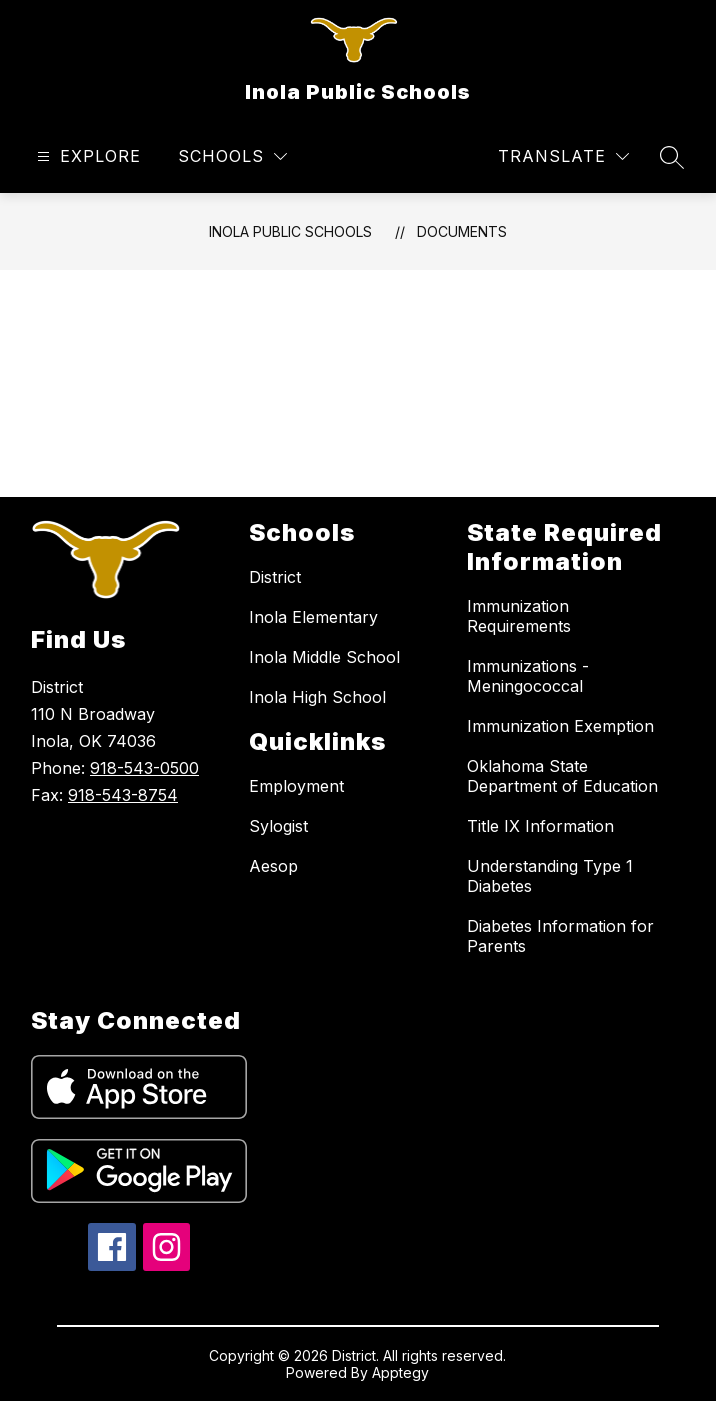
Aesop (273, 866)
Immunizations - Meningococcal (528, 676)
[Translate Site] (563, 156)
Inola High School (317, 697)
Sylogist (278, 826)
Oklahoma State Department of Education (562, 776)
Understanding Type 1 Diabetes (550, 876)
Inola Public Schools (290, 231)
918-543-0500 (144, 768)
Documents (462, 231)
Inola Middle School (324, 657)
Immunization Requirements (519, 616)
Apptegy (400, 1372)
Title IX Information (540, 826)
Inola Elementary (313, 617)
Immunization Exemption (560, 726)
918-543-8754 (123, 795)
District (275, 577)
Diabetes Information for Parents (560, 936)
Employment (296, 786)
